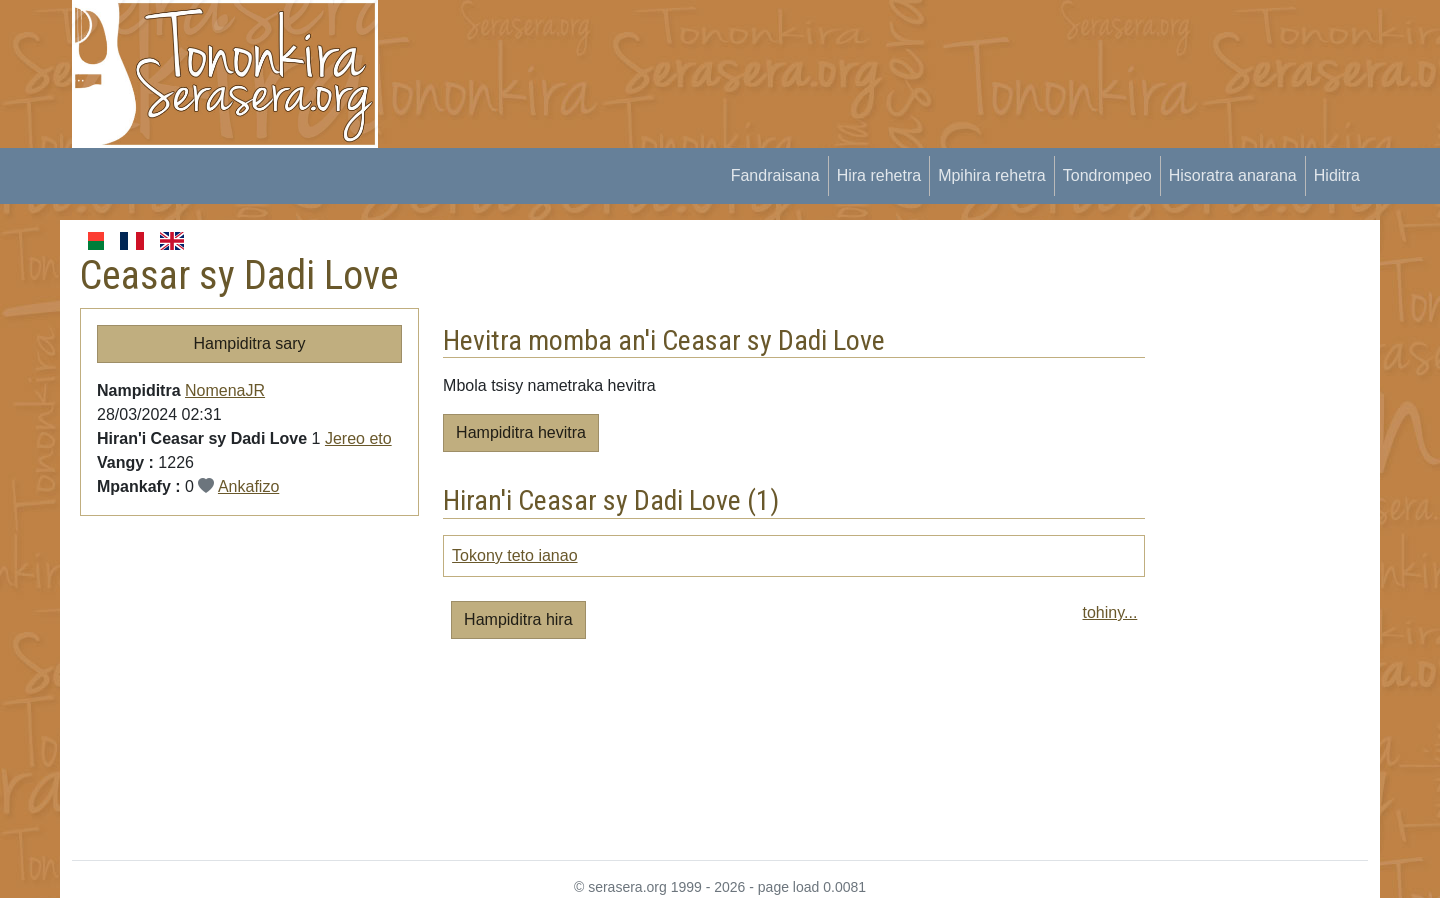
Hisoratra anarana (1233, 175)
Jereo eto (358, 438)
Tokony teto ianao (514, 555)
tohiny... (1109, 612)
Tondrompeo (1107, 175)
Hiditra (1337, 175)
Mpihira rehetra (992, 175)
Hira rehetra (879, 175)
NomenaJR (225, 390)
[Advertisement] (766, 45)
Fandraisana (775, 175)
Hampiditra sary (250, 343)
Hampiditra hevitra (521, 432)
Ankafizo (248, 486)
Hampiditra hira (518, 619)
